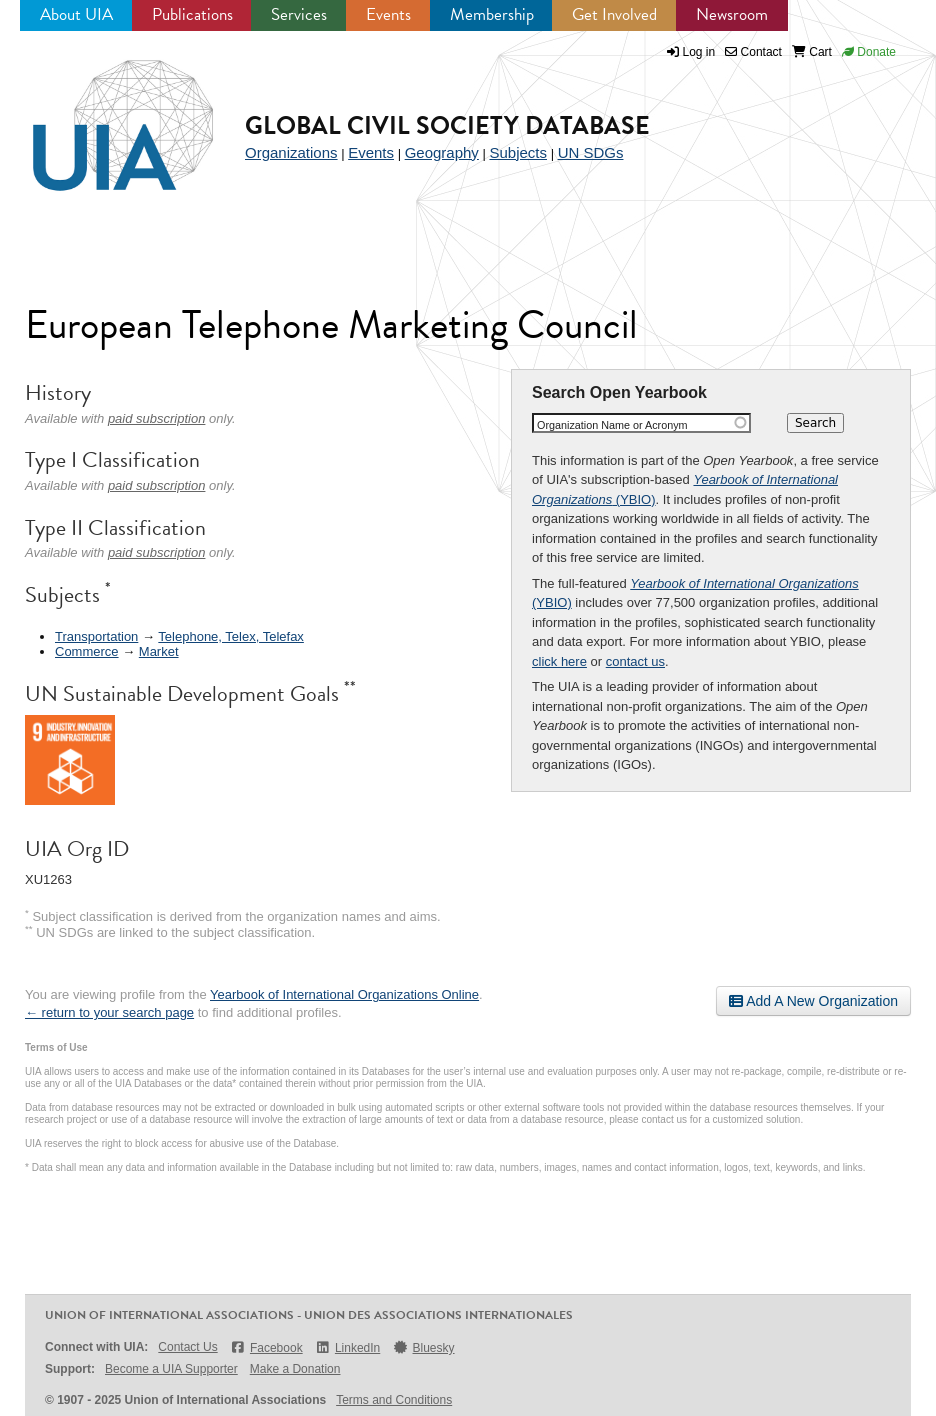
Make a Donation (295, 1369)
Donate (869, 52)
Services (299, 14)
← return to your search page (109, 1012)
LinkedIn (348, 1347)
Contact (753, 52)
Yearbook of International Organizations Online (344, 994)
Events (388, 14)
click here (559, 661)
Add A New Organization (813, 1001)
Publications (192, 14)
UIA (100, 114)
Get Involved (614, 14)
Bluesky (423, 1347)
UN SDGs (591, 152)
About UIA (76, 14)
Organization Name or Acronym (612, 425)
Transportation (96, 636)
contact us (635, 661)
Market (159, 651)
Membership (492, 14)
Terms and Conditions (394, 1400)
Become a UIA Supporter (171, 1369)
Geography (442, 152)
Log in (699, 52)
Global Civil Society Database (447, 125)
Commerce (87, 651)
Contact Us (187, 1347)
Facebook (266, 1347)
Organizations (291, 152)
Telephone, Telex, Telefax (231, 636)
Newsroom (732, 14)
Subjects (518, 152)
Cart (812, 52)
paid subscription (157, 418)
